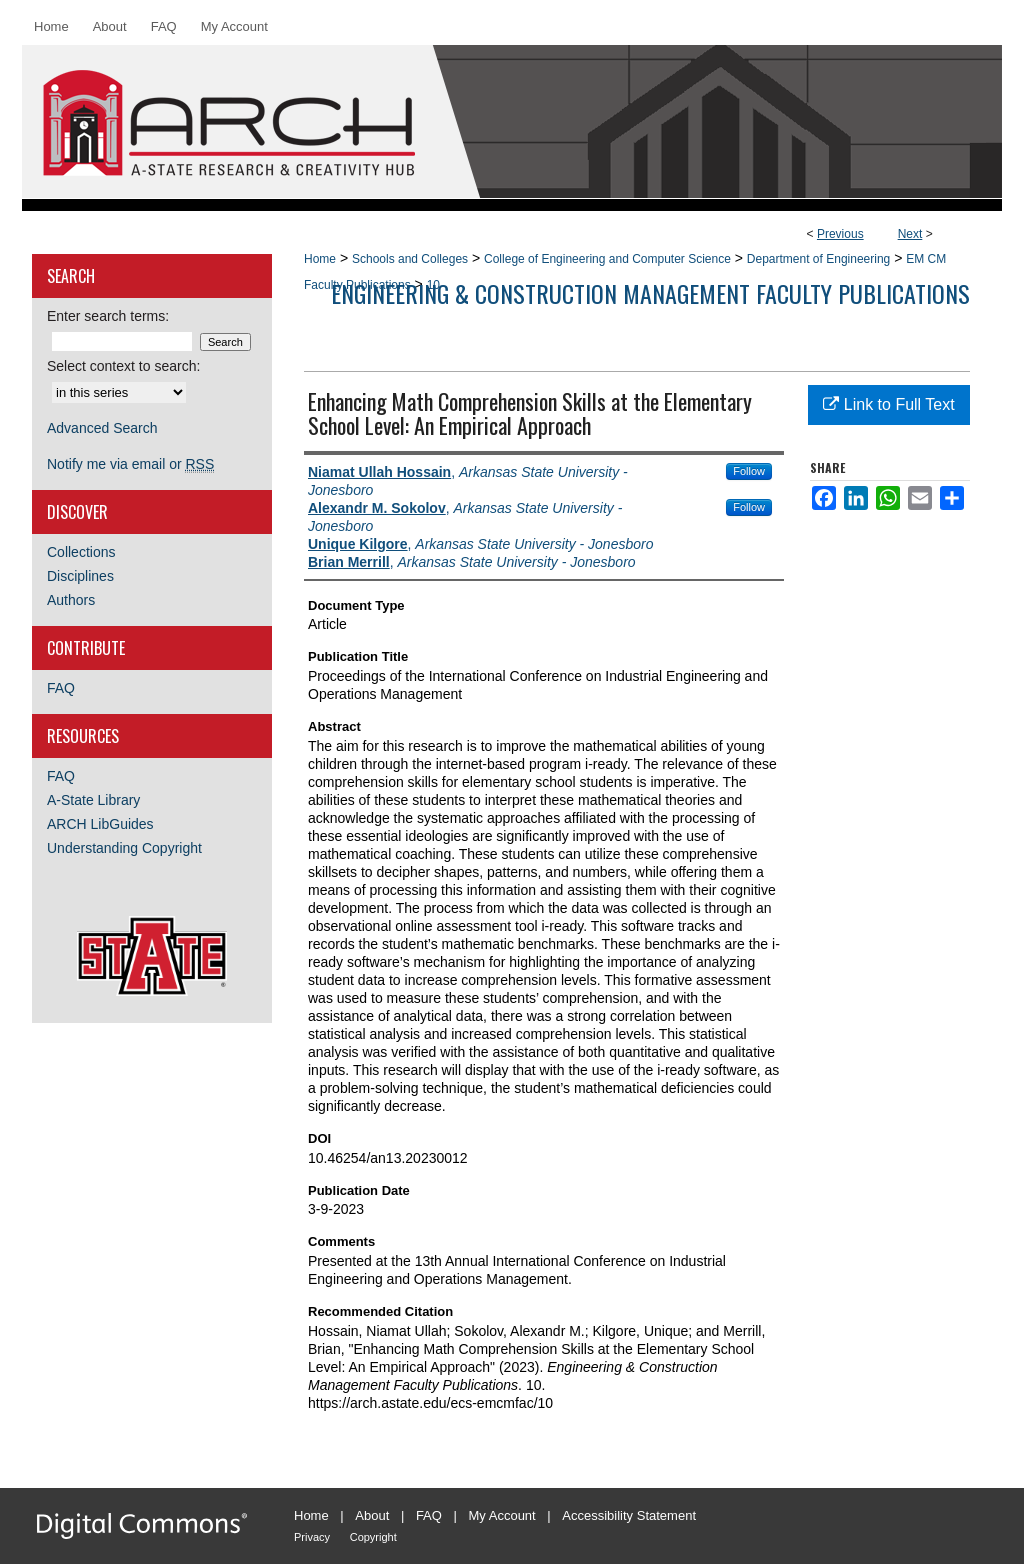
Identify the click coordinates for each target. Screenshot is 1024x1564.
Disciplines (80, 576)
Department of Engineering (818, 259)
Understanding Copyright (124, 848)
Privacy (312, 1537)
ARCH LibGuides (100, 824)
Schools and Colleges (410, 259)
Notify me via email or (130, 464)
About (372, 1515)
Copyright (373, 1537)
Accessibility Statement (629, 1515)
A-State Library (93, 800)
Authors (71, 600)
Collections (81, 552)
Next (910, 234)
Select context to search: (123, 366)
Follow (749, 471)
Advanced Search (102, 428)
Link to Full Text (888, 404)
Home (320, 259)
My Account (502, 1515)
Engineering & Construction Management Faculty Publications (650, 293)
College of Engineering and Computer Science (607, 259)
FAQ (61, 688)
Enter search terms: (108, 316)
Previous (840, 234)
